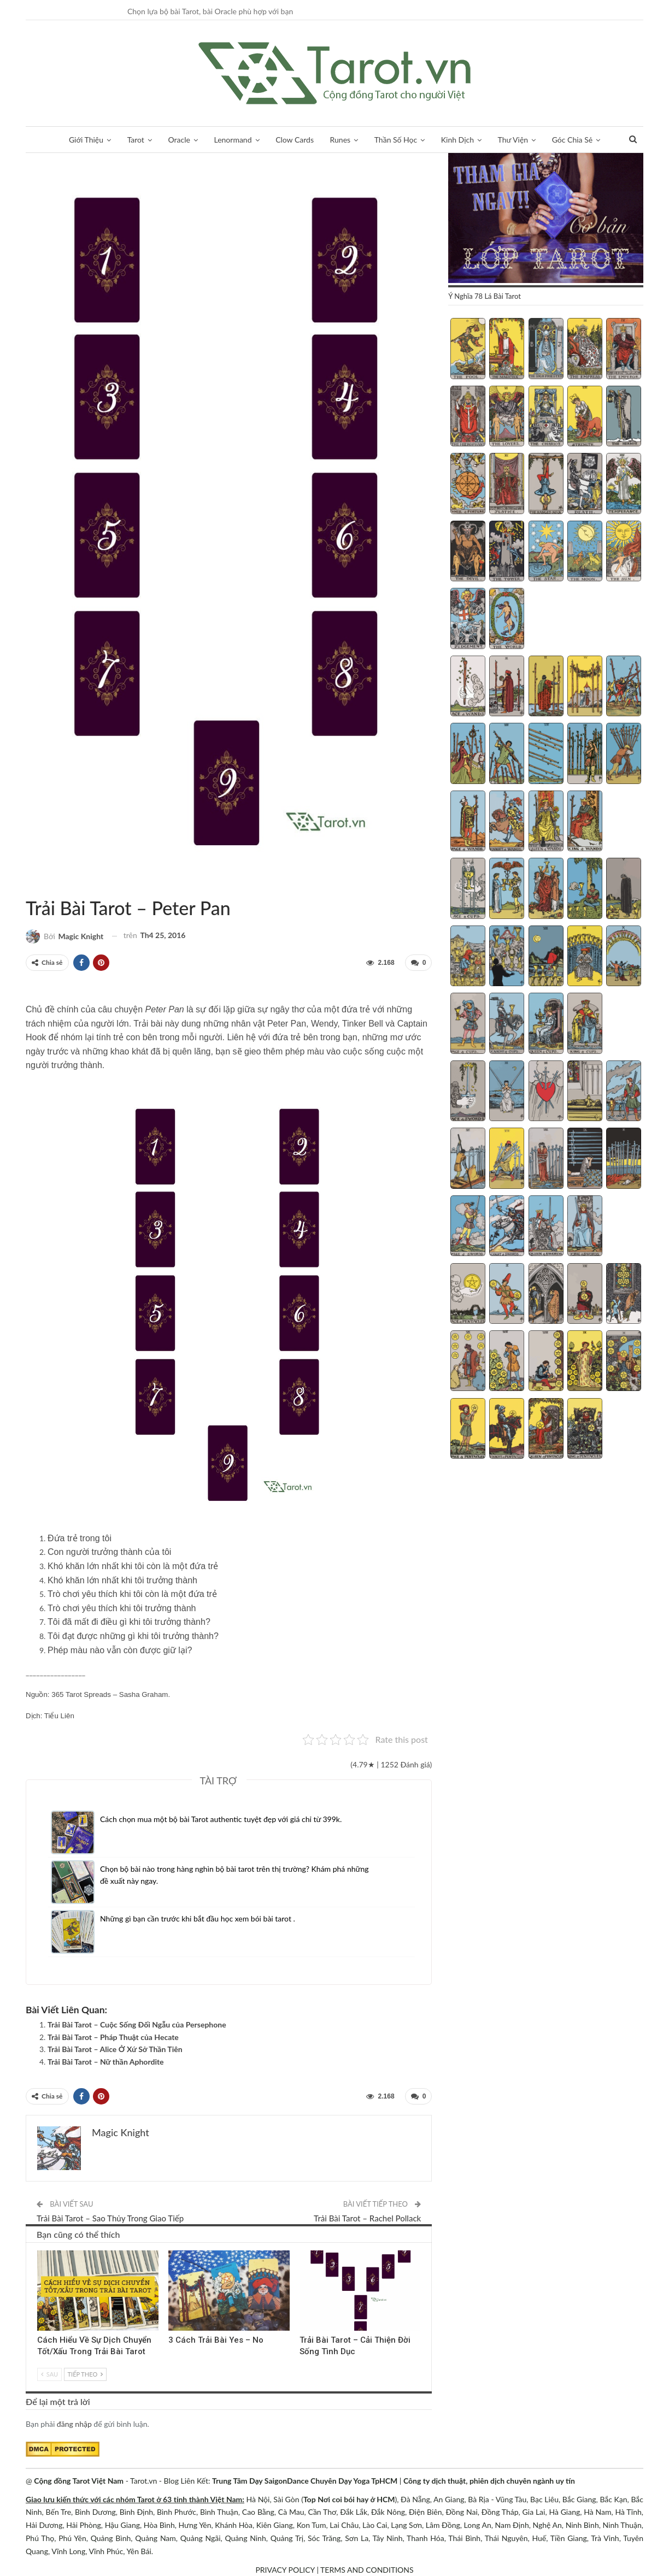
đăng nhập (74, 2423)
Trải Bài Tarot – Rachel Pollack (367, 2218)
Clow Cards (294, 139)
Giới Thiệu (86, 139)
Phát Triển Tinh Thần (303, 2251)
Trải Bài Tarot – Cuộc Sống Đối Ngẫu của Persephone (137, 2024)
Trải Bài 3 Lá (41, 2251)
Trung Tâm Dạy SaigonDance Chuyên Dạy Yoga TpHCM (304, 2480)
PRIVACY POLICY (284, 2569)
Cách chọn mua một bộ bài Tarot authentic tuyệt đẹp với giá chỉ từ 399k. (221, 1819)
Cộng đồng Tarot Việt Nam (79, 2480)
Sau (49, 2373)
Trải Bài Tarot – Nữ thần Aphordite (106, 2061)
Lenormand (232, 139)
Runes (340, 139)
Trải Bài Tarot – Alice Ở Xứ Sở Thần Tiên (115, 2049)
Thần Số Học (395, 139)
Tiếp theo (85, 2373)
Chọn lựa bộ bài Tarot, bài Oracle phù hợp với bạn (210, 11)
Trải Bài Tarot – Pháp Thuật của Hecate (113, 2037)
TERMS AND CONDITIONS (367, 2569)
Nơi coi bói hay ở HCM (356, 2499)
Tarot (135, 139)
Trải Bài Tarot (29, 885)
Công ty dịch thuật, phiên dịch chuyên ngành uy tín (489, 2480)
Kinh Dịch (457, 139)
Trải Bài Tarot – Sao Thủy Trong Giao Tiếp (110, 2218)
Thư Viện (513, 139)
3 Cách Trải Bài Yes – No (215, 2339)
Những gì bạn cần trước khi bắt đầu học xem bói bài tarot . (197, 1918)
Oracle (179, 139)
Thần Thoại (39, 885)
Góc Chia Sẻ (572, 139)
